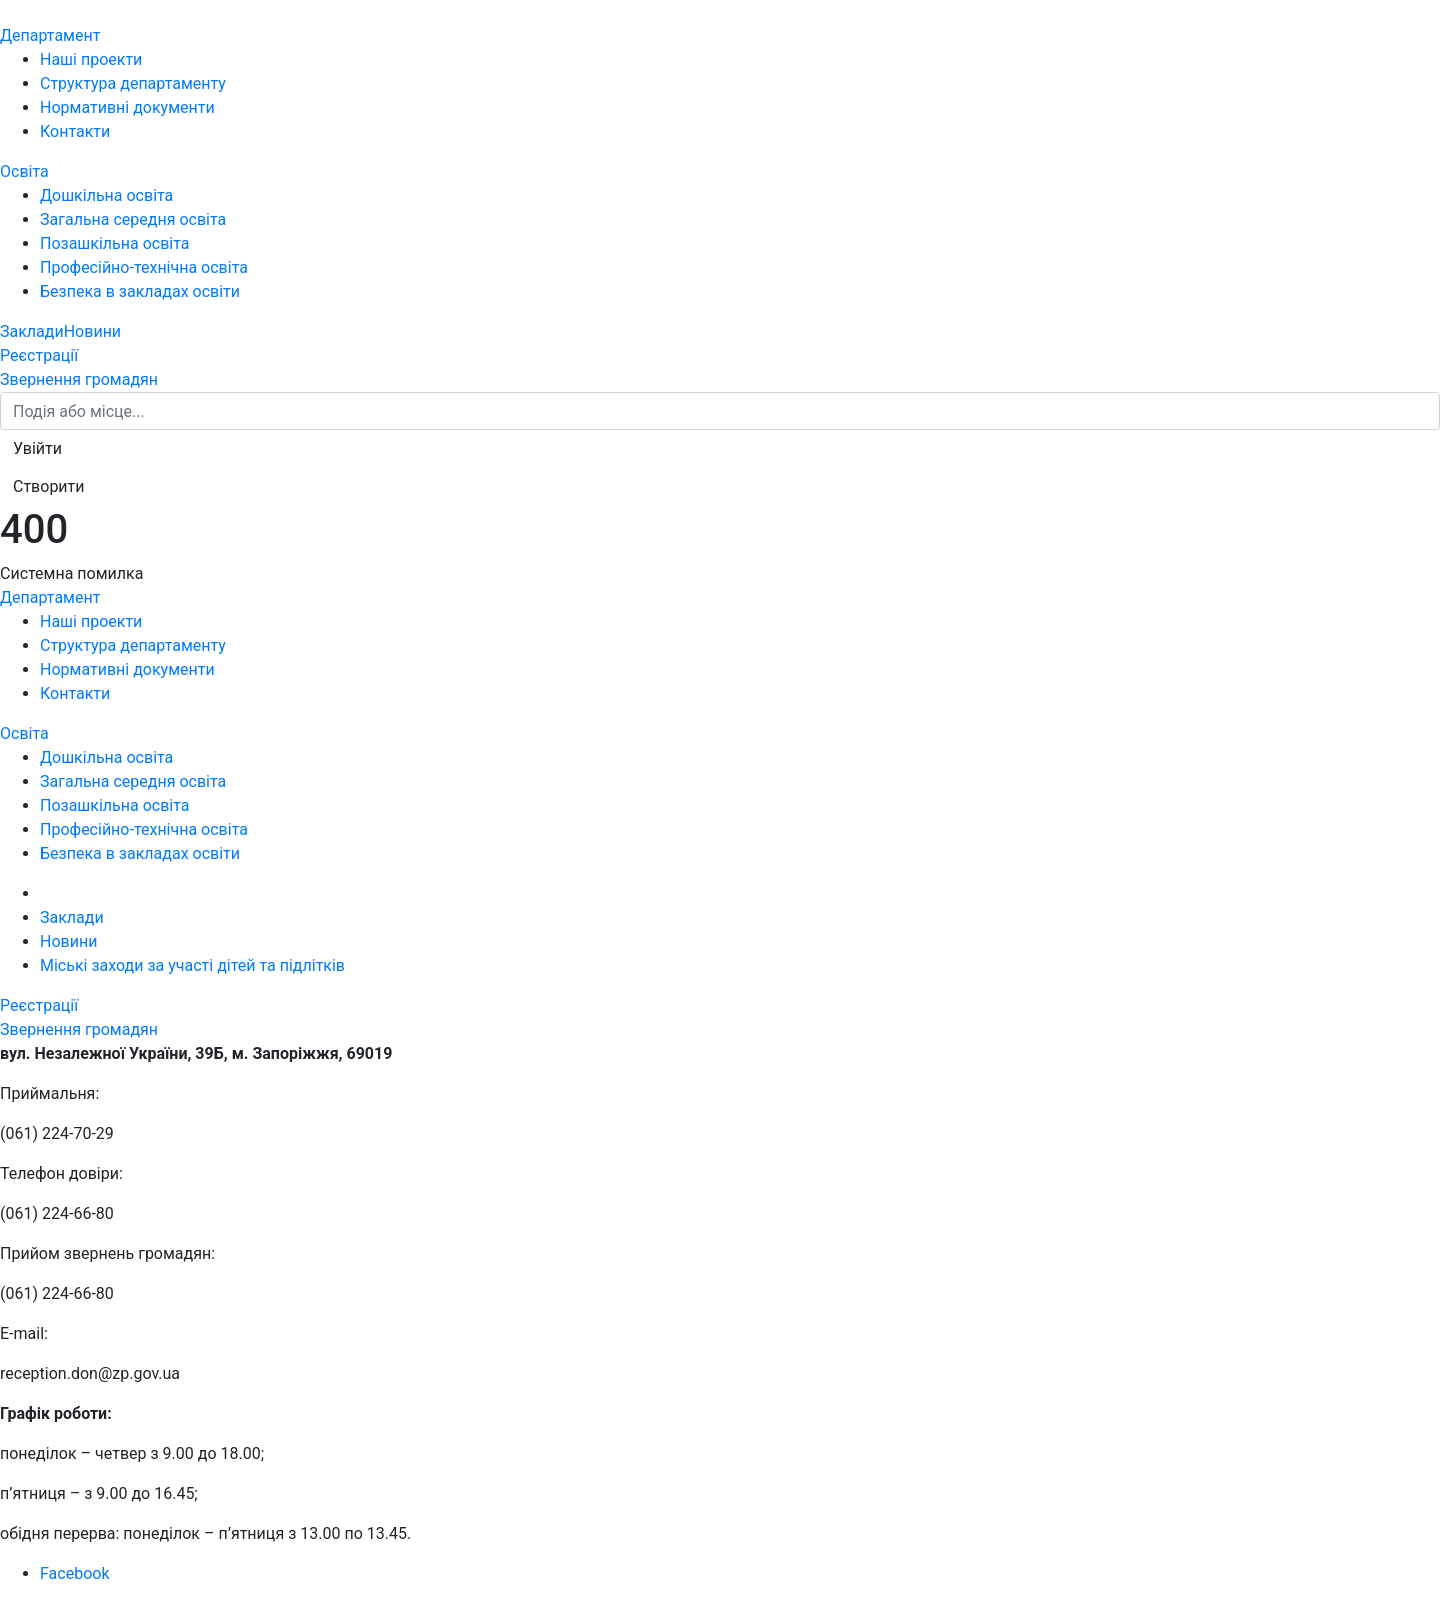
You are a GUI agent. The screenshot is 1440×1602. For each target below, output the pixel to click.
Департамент (50, 35)
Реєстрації (39, 355)
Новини (92, 331)
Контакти (75, 131)
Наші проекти (91, 59)
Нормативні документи (127, 107)
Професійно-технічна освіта (144, 267)
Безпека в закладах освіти (140, 291)
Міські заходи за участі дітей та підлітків (192, 965)
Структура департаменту (133, 83)
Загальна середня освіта (133, 219)
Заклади (32, 331)
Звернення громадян (79, 379)
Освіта (24, 171)
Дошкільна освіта (106, 195)
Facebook (74, 1573)
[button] (37, 449)
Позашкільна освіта (115, 243)
